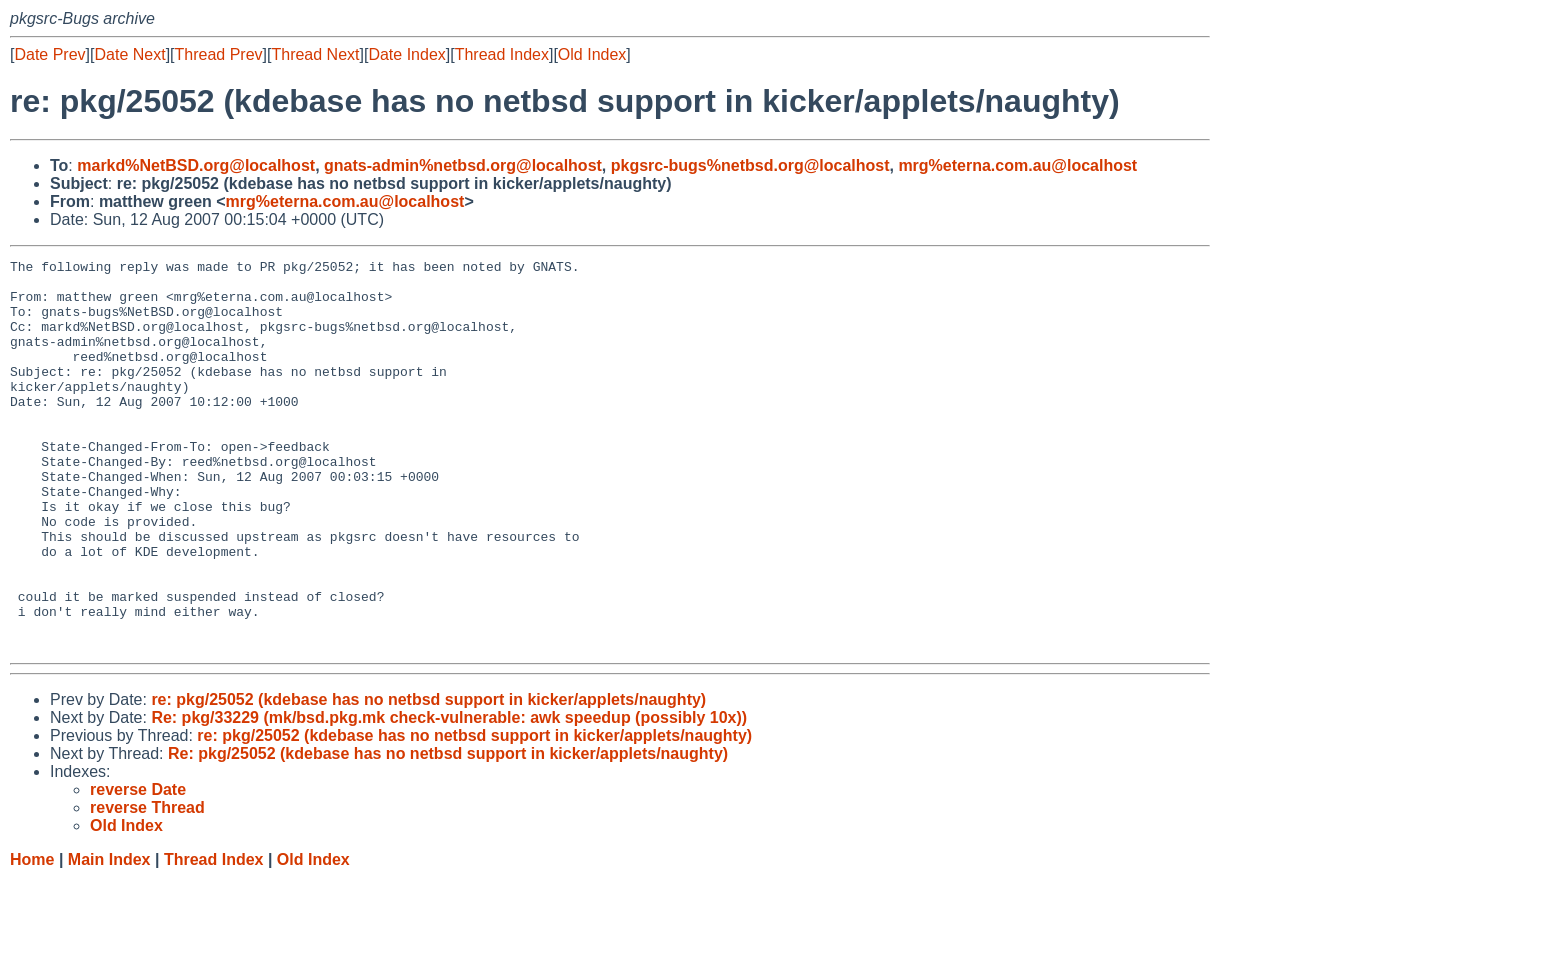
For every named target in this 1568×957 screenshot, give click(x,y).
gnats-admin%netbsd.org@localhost (463, 165)
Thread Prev (219, 54)
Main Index (109, 937)
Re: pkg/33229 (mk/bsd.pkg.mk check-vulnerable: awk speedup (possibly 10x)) (449, 795)
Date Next (129, 54)
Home (32, 937)
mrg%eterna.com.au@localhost (1017, 165)
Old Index (592, 54)
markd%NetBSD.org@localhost (196, 165)
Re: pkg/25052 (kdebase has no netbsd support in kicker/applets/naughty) (448, 831)
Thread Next (315, 54)
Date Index (406, 54)
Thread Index (502, 54)
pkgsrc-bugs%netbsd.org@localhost (750, 165)
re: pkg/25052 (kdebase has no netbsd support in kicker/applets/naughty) (428, 777)
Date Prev (49, 54)
